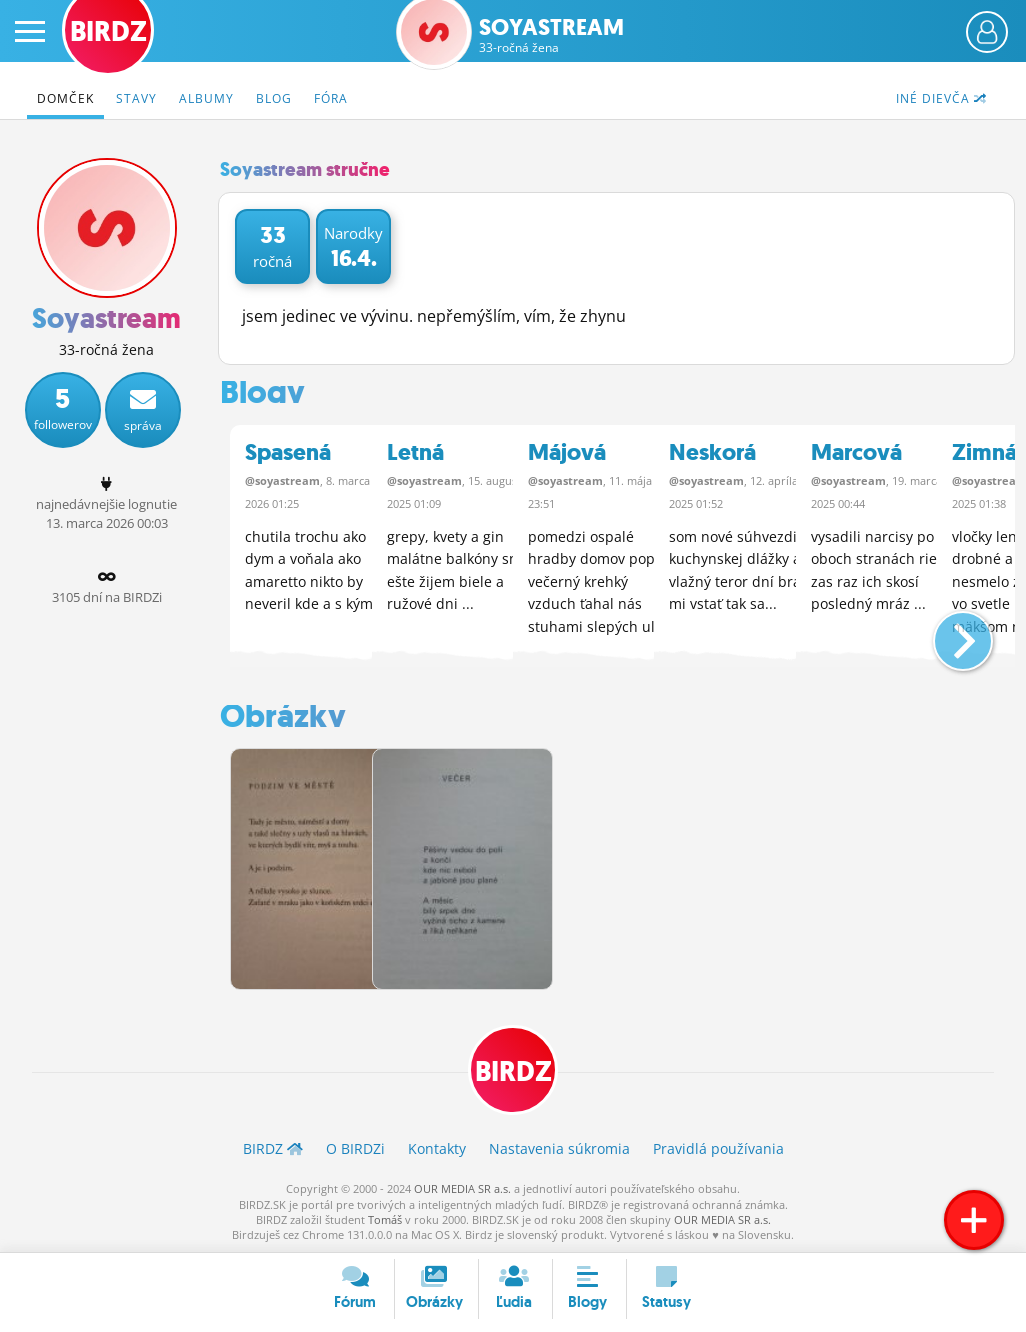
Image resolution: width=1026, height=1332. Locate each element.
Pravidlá (718, 1147)
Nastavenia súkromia (559, 1147)
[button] (946, 632)
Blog (274, 98)
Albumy (206, 98)
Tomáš (385, 1218)
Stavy (136, 98)
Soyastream (551, 35)
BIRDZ (513, 1069)
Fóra (331, 98)
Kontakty (437, 1147)
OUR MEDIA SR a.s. (462, 1187)
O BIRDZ (355, 1147)
